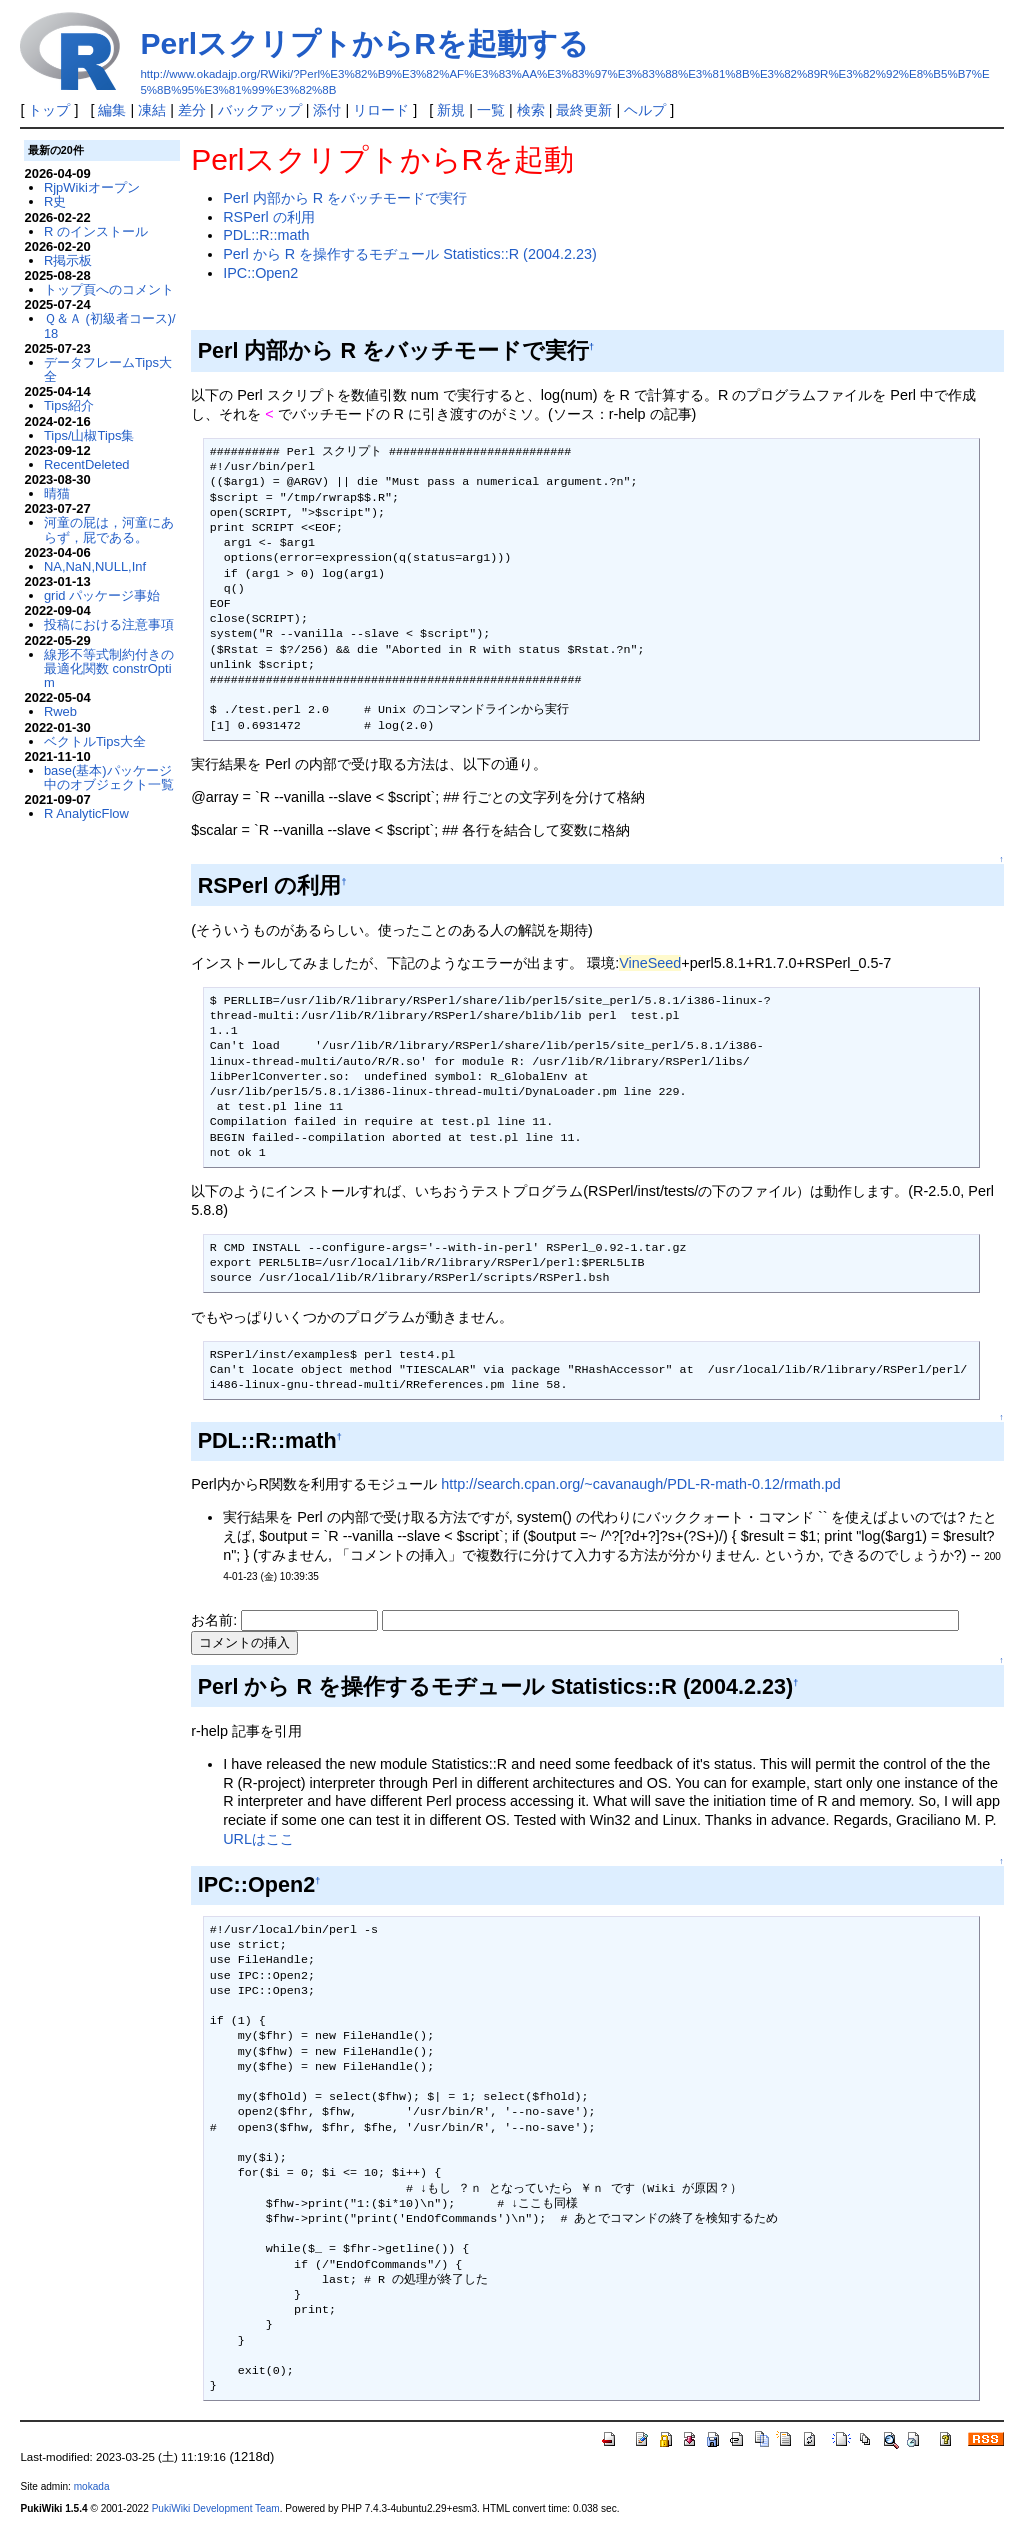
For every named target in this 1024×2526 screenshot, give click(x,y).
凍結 (152, 110)
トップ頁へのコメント (109, 289)
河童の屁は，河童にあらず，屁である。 (109, 529)
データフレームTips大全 (108, 369)
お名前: (216, 1620)
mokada (92, 2486)
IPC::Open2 (260, 273)
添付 (327, 110)
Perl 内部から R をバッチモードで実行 (345, 198)
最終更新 (584, 110)
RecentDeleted (87, 464)
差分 (192, 110)
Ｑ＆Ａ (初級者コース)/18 (110, 325)
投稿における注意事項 (109, 624)
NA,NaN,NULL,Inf (95, 566)
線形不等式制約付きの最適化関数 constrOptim (109, 669)
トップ (49, 110)
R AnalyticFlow (86, 813)
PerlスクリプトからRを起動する (364, 43)
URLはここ (258, 1839)
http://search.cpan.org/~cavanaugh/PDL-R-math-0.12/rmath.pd (641, 1484)
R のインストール (96, 231)
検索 (531, 110)
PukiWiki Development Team (216, 2508)
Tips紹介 (69, 405)
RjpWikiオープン (92, 187)
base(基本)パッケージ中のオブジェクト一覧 (109, 777)
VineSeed (650, 963)
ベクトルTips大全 (95, 741)
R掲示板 (68, 260)
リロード (381, 110)
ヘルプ (645, 110)
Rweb (60, 711)
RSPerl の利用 (269, 217)
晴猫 (57, 493)
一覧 (491, 110)
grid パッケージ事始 (102, 595)
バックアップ (260, 110)
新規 (451, 110)
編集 (112, 110)
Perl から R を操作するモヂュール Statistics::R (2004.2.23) (410, 254)
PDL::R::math (266, 235)
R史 (55, 201)
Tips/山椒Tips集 (89, 435)
